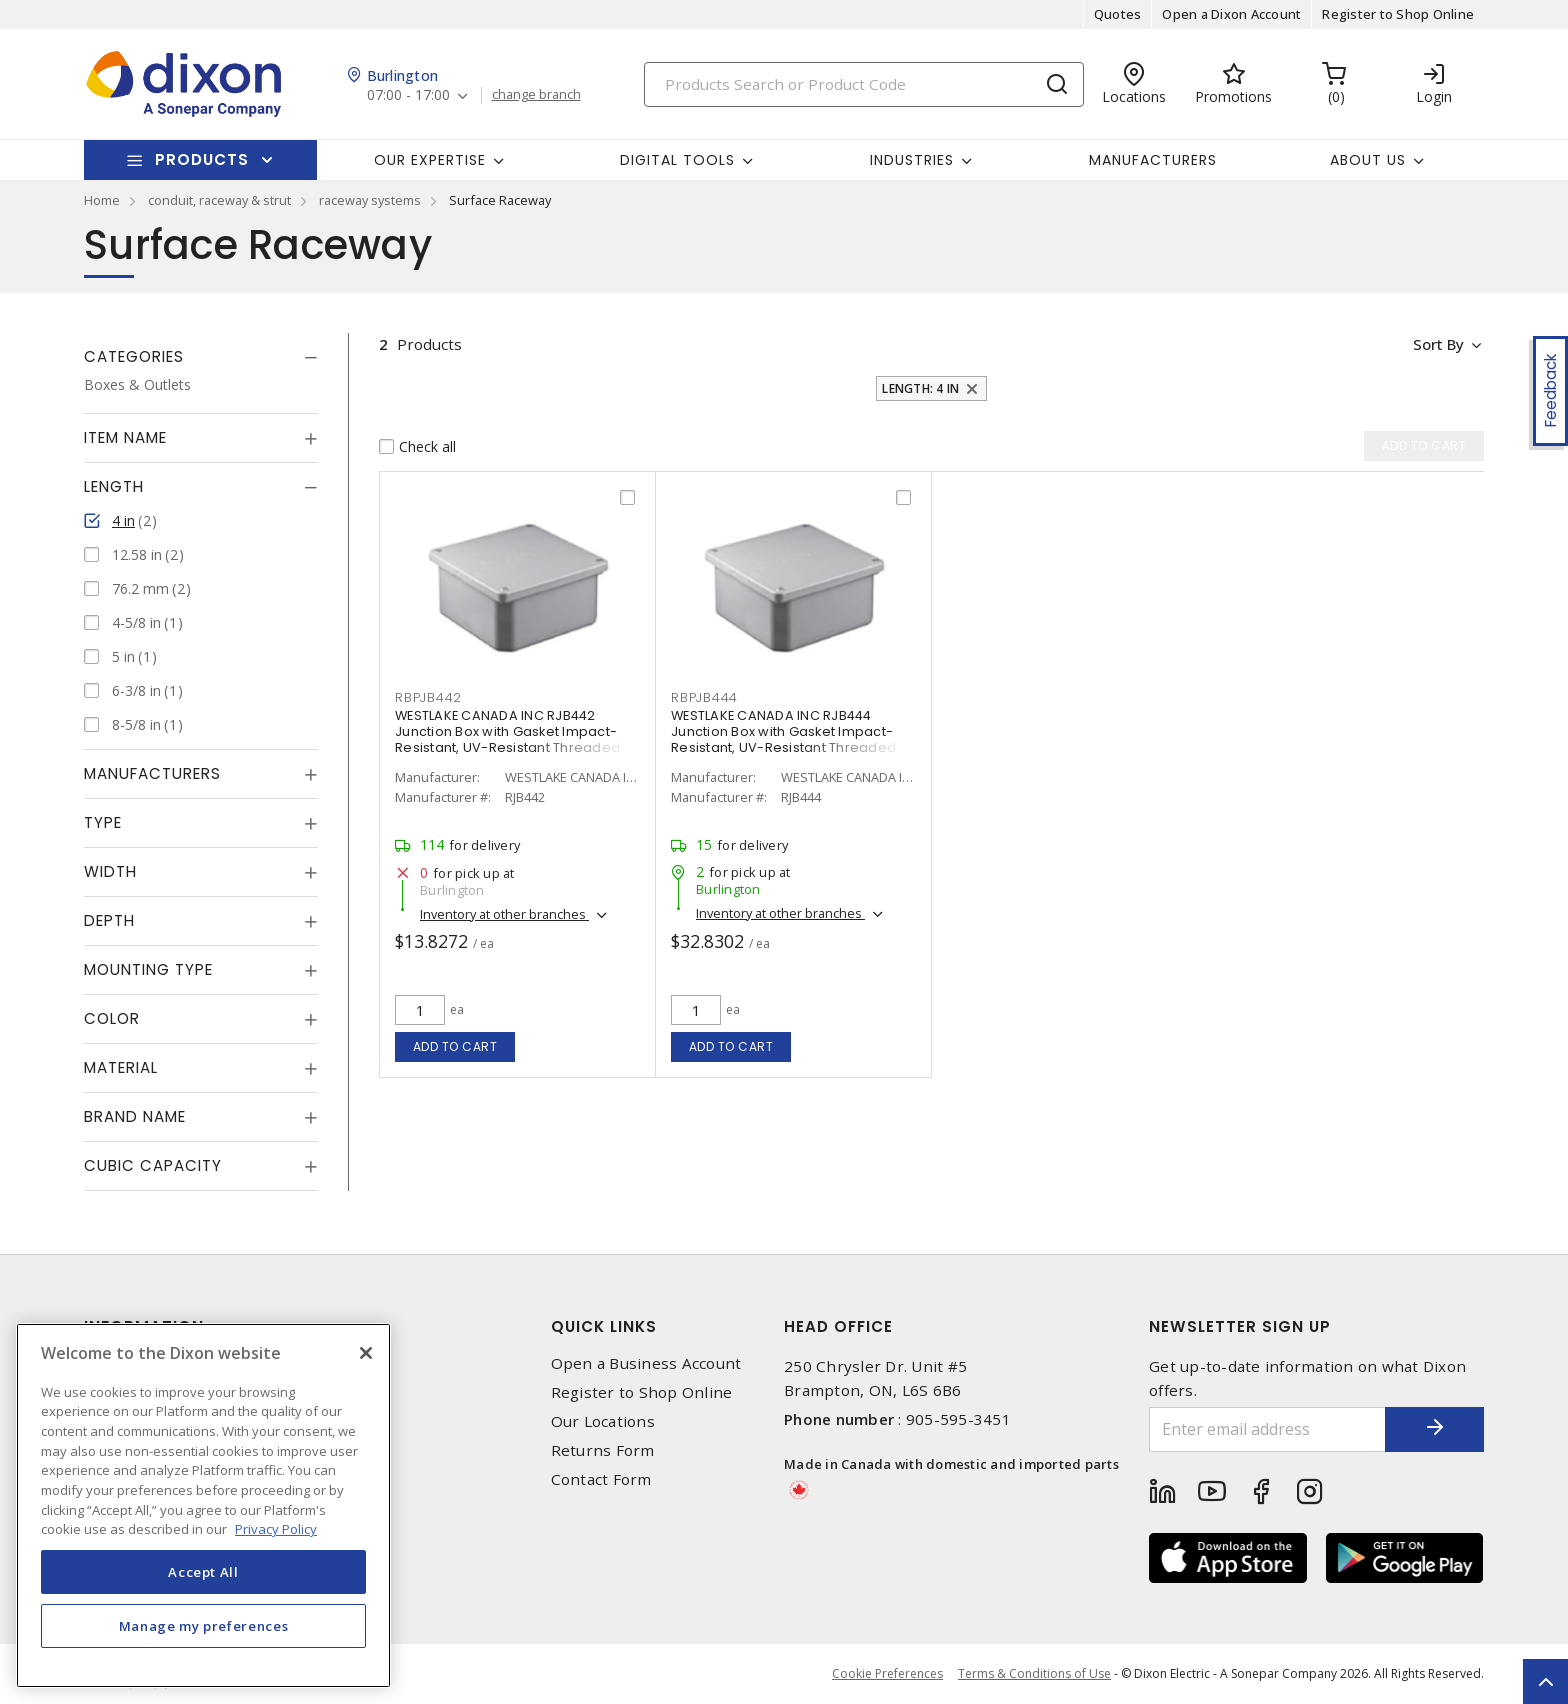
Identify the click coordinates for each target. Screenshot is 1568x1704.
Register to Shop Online (1398, 14)
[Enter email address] (1267, 1429)
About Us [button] (1368, 160)
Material (121, 1067)
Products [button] (202, 159)
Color (112, 1018)
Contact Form (601, 1479)
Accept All (203, 1572)
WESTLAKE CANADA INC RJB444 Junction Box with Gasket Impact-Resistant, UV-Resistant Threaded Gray (783, 739)
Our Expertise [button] (430, 160)
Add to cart (455, 1046)
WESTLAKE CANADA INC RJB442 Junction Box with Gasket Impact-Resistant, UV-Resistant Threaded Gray (507, 739)
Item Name (125, 437)
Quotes (1118, 14)
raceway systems (370, 200)
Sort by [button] (1437, 344)
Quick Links (604, 1326)
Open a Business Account (646, 1363)
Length (114, 486)
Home (102, 200)
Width (110, 871)
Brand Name (135, 1116)
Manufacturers (1153, 160)
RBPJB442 (428, 697)
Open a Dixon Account (1231, 14)
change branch (536, 95)
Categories (134, 356)
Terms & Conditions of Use (1034, 1673)
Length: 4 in (920, 388)
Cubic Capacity (153, 1165)
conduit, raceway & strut (219, 200)
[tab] (201, 357)
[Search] (864, 84)
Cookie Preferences (887, 1674)
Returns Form (603, 1450)
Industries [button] (912, 160)
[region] (203, 1505)
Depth (109, 920)
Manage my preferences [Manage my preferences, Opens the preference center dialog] (204, 1626)
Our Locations (603, 1421)
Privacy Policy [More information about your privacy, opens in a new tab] (276, 1529)
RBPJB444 (704, 697)
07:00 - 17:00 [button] (408, 95)
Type (103, 822)
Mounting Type (148, 969)
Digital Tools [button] (677, 160)
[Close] (366, 1353)
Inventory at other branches (504, 914)
